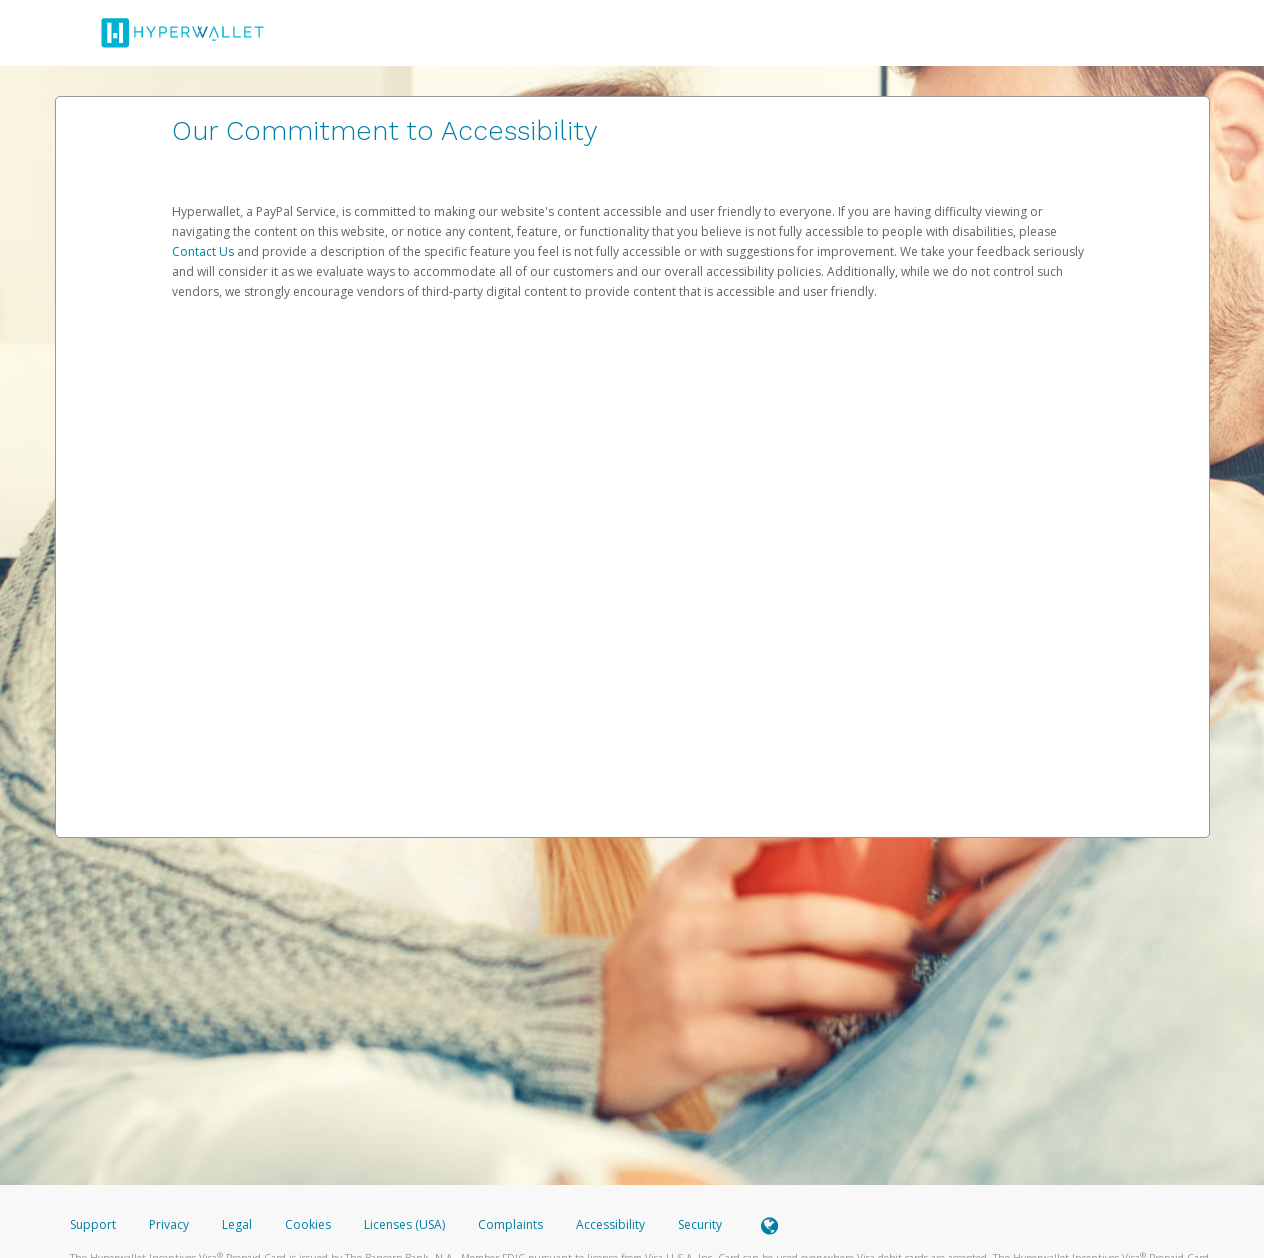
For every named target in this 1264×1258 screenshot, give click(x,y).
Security (700, 1224)
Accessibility (610, 1224)
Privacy (169, 1224)
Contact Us (204, 251)
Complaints (512, 1224)
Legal (237, 1224)
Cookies (308, 1224)
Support (93, 1224)
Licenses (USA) (406, 1224)
